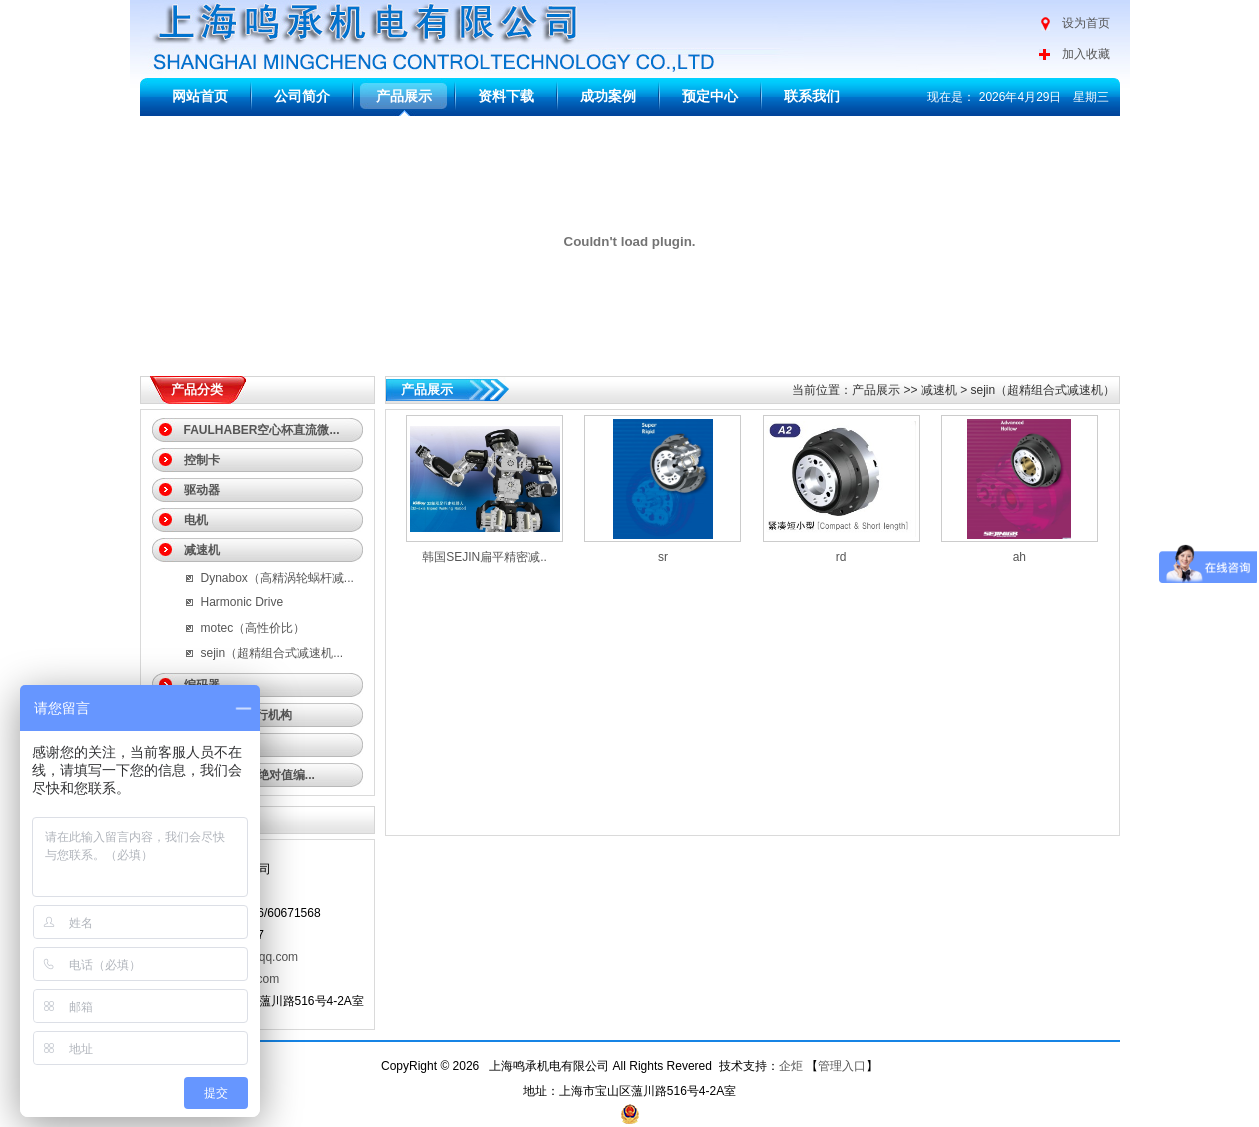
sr (663, 557)
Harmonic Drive (242, 602)
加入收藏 (1086, 54)
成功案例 (608, 96)
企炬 (791, 1066)
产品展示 (404, 96)
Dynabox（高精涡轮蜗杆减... (277, 578)
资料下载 (506, 96)
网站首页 (200, 96)
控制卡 (202, 460)
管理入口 (842, 1066)
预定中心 (710, 96)
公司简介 (302, 96)
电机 (196, 520)
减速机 (202, 550)
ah (1019, 557)
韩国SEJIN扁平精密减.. (484, 557)
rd (841, 557)
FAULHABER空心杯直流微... (262, 430)
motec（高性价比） (253, 628)
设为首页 (1086, 23)
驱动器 (202, 490)
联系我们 (812, 96)
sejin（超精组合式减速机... (272, 653)
